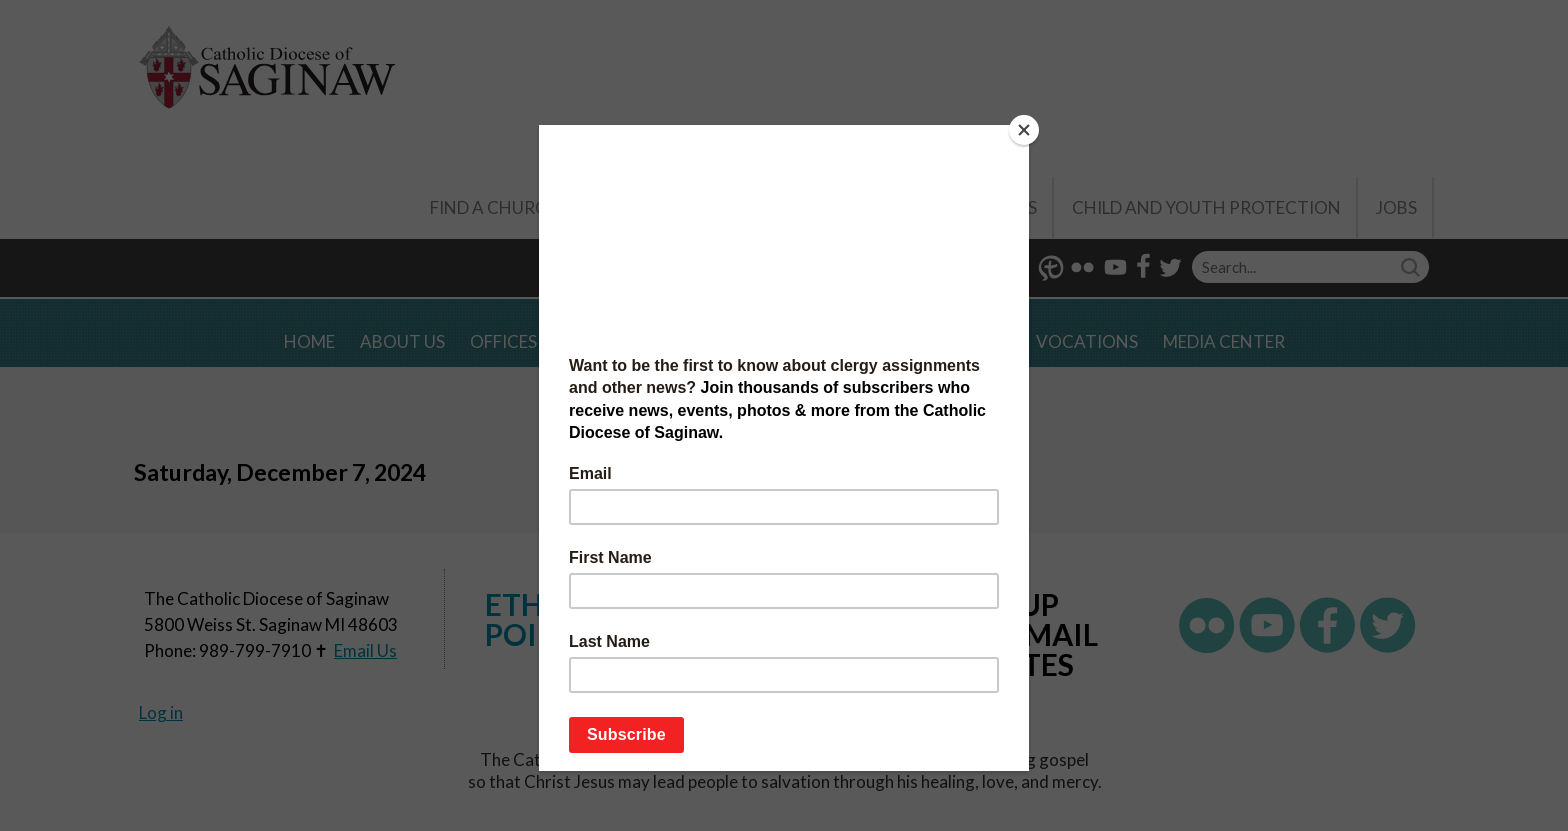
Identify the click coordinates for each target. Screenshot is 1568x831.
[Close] (1024, 130)
